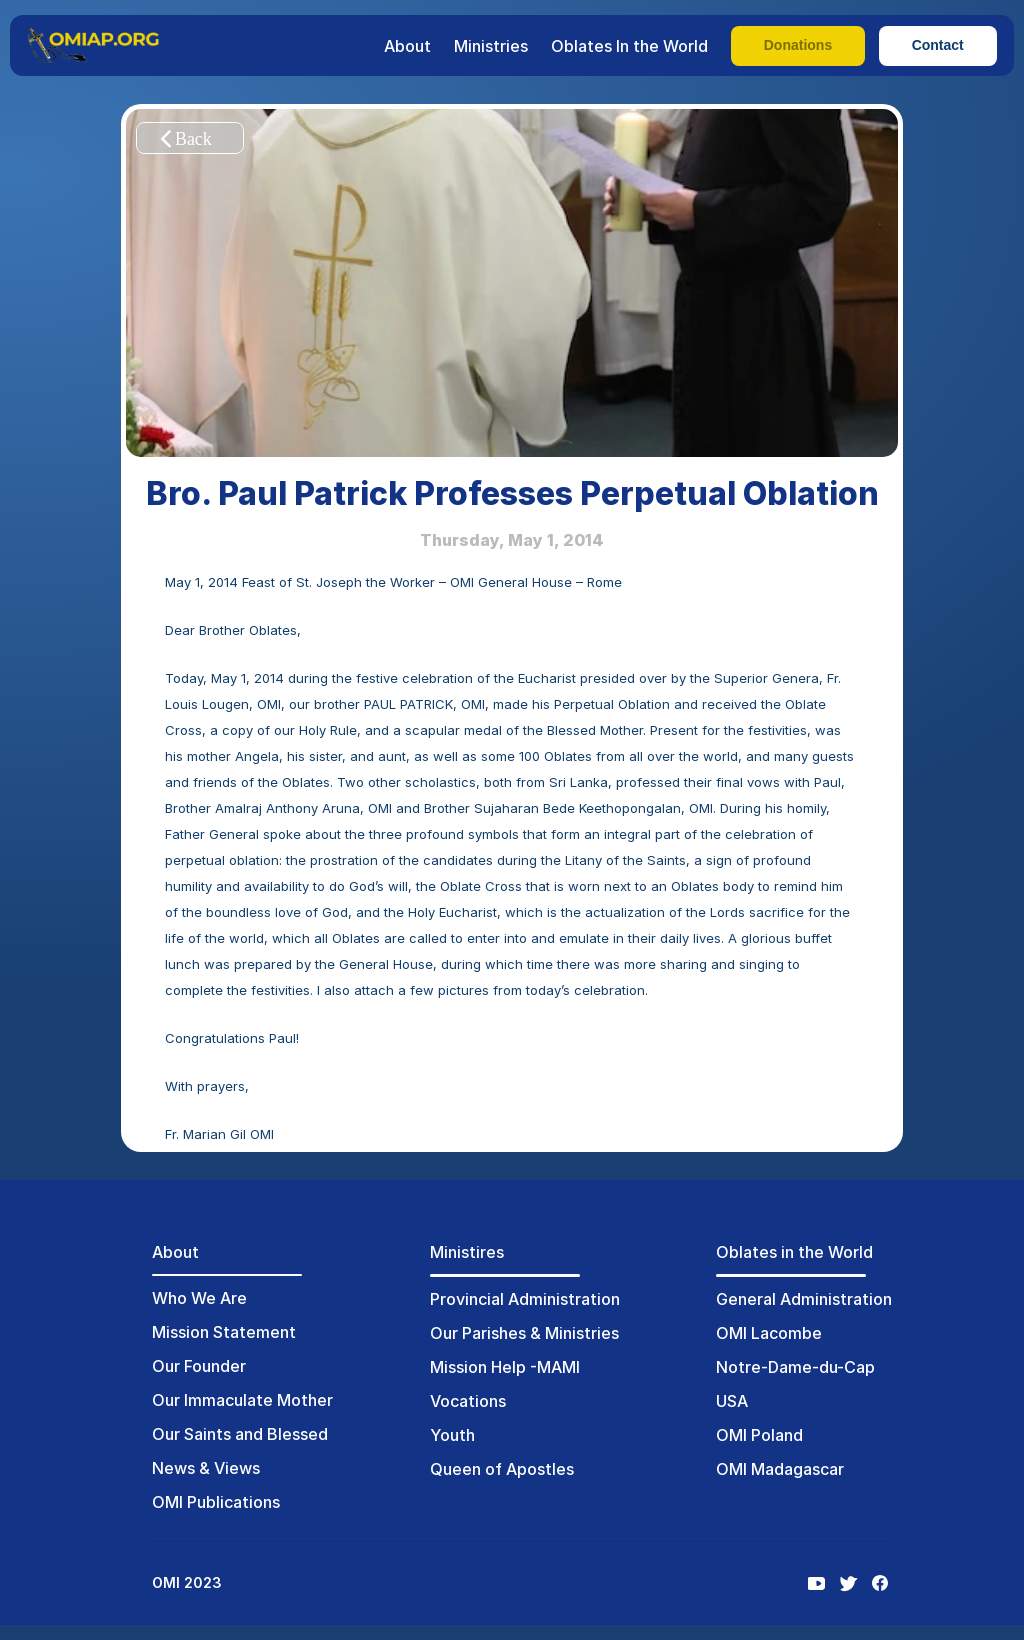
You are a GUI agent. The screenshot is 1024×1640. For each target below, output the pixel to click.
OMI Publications (216, 1502)
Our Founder (199, 1366)
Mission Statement (224, 1332)
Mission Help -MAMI (505, 1367)
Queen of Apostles (502, 1469)
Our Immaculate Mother (242, 1400)
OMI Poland (759, 1435)
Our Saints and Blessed (240, 1434)
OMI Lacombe (769, 1333)
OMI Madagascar (780, 1469)
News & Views (206, 1468)
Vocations (468, 1401)
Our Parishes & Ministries (524, 1333)
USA (732, 1401)
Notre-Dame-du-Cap (795, 1367)
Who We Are (199, 1298)
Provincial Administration (525, 1299)
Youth (452, 1435)
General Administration (804, 1299)
